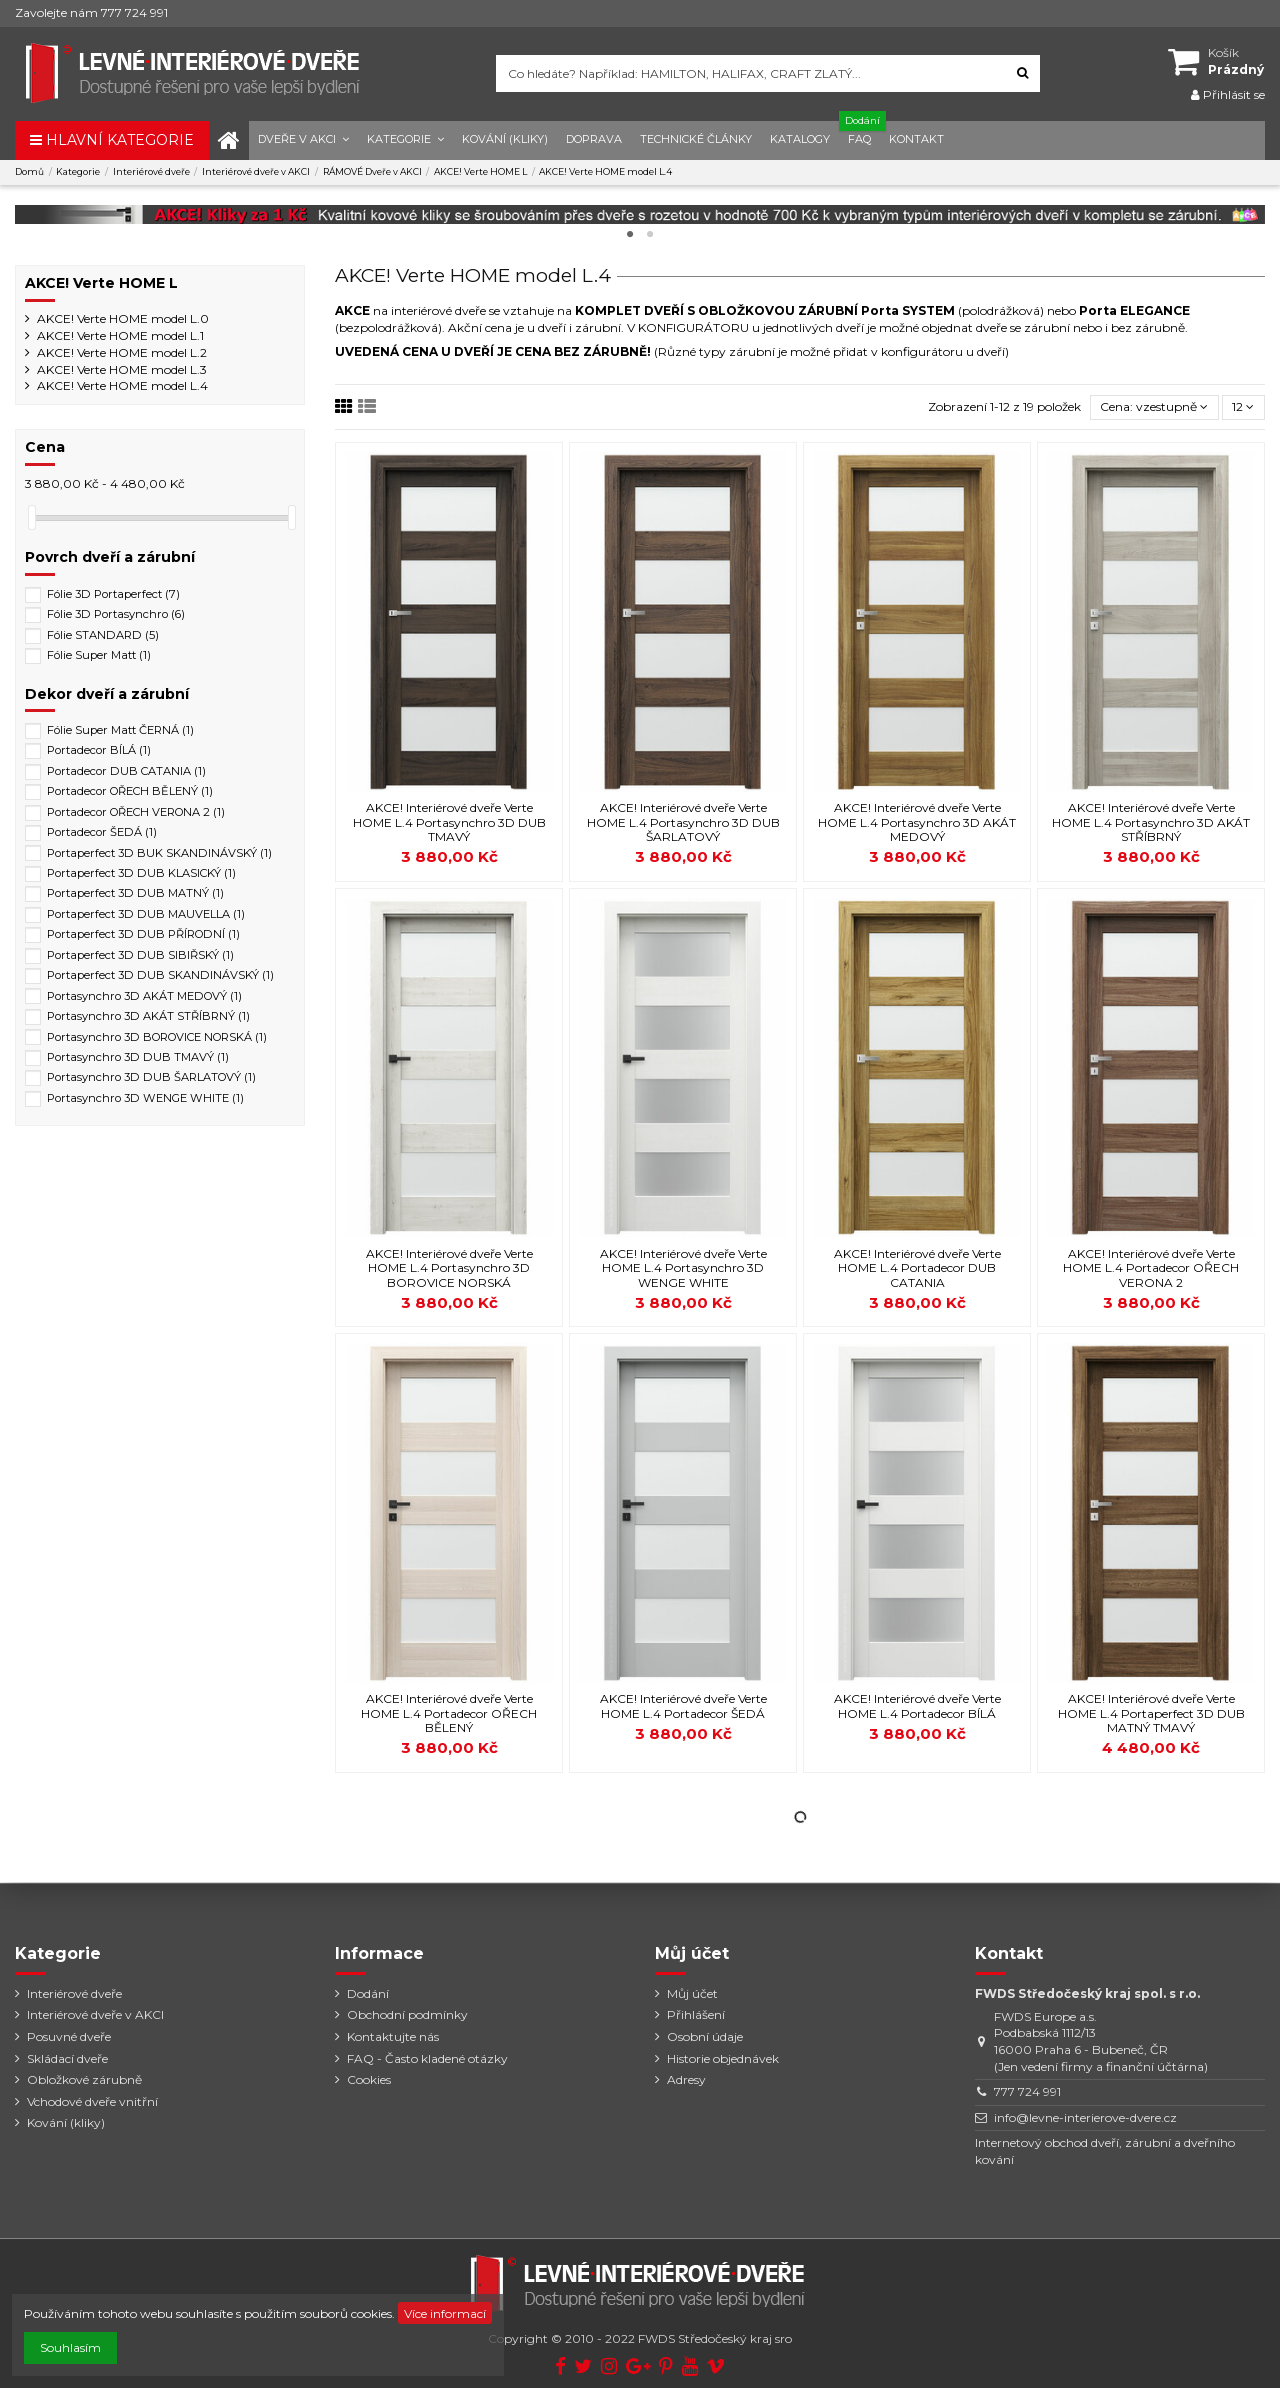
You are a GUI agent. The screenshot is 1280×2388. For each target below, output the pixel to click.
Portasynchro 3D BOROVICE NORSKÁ (157, 1037)
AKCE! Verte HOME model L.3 (122, 369)
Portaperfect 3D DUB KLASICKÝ (141, 873)
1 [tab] (630, 235)
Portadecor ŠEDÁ (102, 832)
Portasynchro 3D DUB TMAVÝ (138, 1057)
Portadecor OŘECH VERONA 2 (136, 812)
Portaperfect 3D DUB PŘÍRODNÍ (143, 934)
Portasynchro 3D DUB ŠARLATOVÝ (151, 1077)
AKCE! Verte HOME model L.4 (122, 385)
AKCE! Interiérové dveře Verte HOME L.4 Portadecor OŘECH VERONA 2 (1151, 1268)
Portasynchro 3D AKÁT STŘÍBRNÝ (148, 1016)
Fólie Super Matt (99, 655)
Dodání (368, 1993)
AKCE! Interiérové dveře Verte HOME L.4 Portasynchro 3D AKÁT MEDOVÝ (917, 822)
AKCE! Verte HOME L (101, 283)
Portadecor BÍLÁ (99, 750)
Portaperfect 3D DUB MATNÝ (135, 893)
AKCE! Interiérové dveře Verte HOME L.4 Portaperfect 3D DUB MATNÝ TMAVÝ (1151, 1713)
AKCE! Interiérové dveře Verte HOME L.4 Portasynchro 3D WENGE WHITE (683, 1268)
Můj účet (692, 1993)
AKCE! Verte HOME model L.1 (120, 335)
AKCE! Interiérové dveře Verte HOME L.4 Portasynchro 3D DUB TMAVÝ (449, 822)
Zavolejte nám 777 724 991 (91, 12)
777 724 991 (1027, 2091)
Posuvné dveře (69, 2036)
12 (1243, 406)
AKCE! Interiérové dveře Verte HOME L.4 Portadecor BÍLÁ (917, 1705)
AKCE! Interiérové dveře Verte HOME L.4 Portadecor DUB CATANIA (917, 1268)
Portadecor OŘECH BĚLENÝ (130, 791)
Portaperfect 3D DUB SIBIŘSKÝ (140, 955)
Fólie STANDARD (103, 635)
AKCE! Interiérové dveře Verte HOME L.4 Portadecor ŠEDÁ (683, 1705)
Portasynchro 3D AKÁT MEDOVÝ (144, 996)
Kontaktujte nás (393, 2036)
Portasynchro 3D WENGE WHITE (145, 1098)
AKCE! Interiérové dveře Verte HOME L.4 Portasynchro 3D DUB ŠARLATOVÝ (683, 822)
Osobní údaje (705, 2036)
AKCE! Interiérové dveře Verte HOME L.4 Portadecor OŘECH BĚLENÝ (449, 1713)
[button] (303, 140)
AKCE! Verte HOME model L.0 (123, 318)
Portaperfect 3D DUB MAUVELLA (146, 914)
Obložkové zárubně (84, 2079)
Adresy (686, 2079)
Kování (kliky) (66, 2122)
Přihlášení (696, 2014)
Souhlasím (70, 2347)
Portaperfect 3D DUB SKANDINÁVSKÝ (160, 975)
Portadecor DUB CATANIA (126, 771)
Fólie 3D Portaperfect (113, 594)
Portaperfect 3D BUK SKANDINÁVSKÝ (159, 853)
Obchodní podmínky (407, 2014)
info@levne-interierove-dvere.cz (1085, 2117)
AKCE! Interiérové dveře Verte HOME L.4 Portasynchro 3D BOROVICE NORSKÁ (449, 1268)
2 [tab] (650, 235)
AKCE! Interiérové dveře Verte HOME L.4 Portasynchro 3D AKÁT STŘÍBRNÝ (1151, 822)
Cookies (369, 2079)
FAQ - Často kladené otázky (427, 2058)
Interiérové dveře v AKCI (95, 2014)
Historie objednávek (723, 2058)
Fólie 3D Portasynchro (116, 614)
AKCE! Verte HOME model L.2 (122, 352)
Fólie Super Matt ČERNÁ (120, 730)
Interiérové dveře (74, 1993)
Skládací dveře (67, 2058)
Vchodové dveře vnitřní (92, 2101)
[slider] (32, 517)
